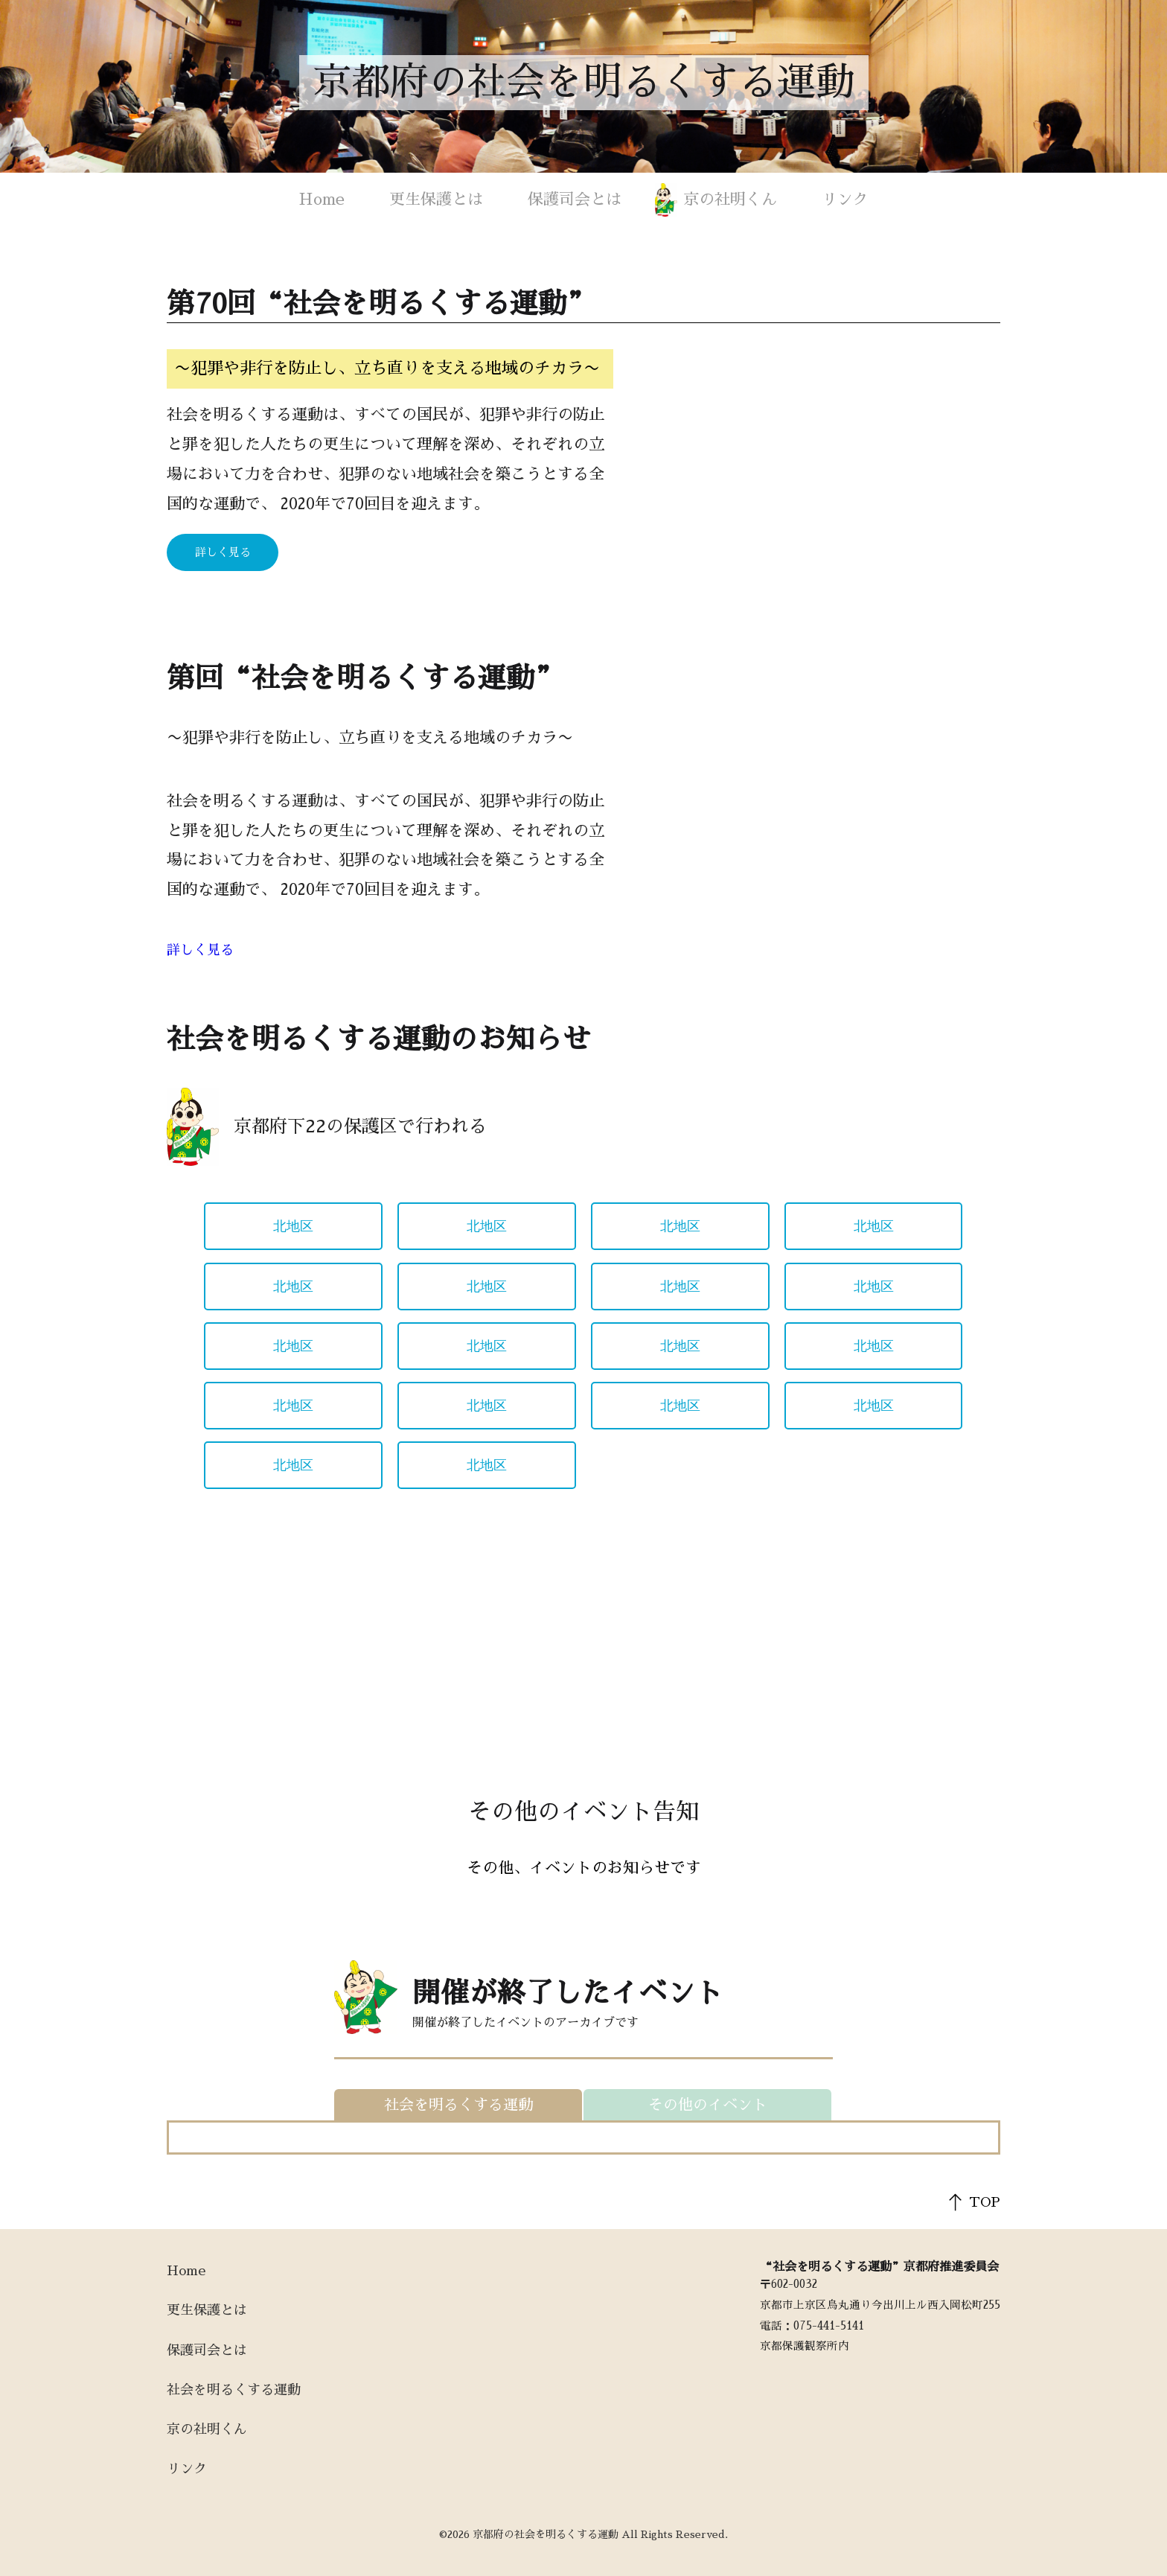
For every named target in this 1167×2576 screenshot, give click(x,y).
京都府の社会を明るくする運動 (583, 82)
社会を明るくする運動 (234, 2390)
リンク (845, 199)
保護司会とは (574, 199)
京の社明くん (730, 199)
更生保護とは (436, 199)
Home (322, 199)
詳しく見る (223, 552)
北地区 (293, 1226)
